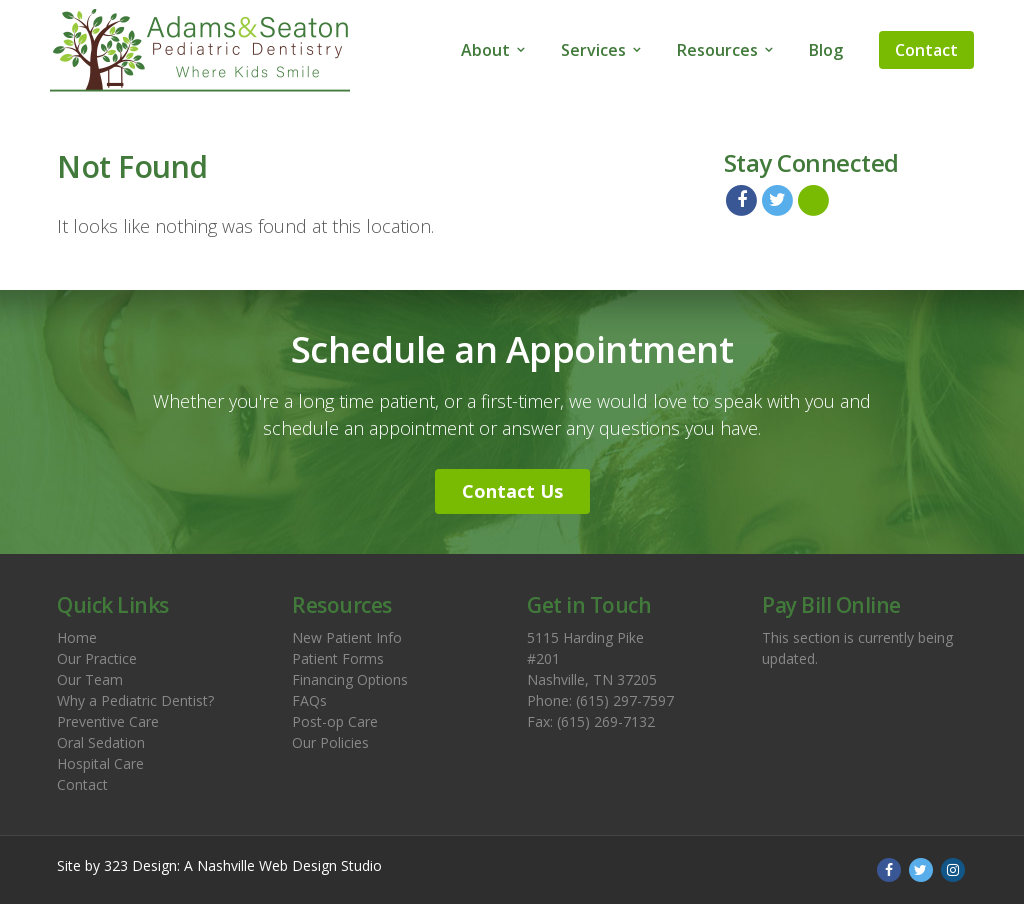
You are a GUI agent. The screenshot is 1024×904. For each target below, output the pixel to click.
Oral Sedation (101, 742)
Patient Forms (338, 658)
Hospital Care (100, 763)
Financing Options (350, 679)
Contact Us (512, 491)
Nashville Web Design (267, 865)
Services (593, 50)
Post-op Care (335, 721)
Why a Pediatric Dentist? (135, 700)
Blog (826, 50)
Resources (717, 50)
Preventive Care (108, 721)
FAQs (309, 700)
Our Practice (97, 658)
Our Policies (330, 742)
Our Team (90, 679)
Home (77, 637)
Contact (926, 50)
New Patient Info (347, 637)
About (485, 50)
